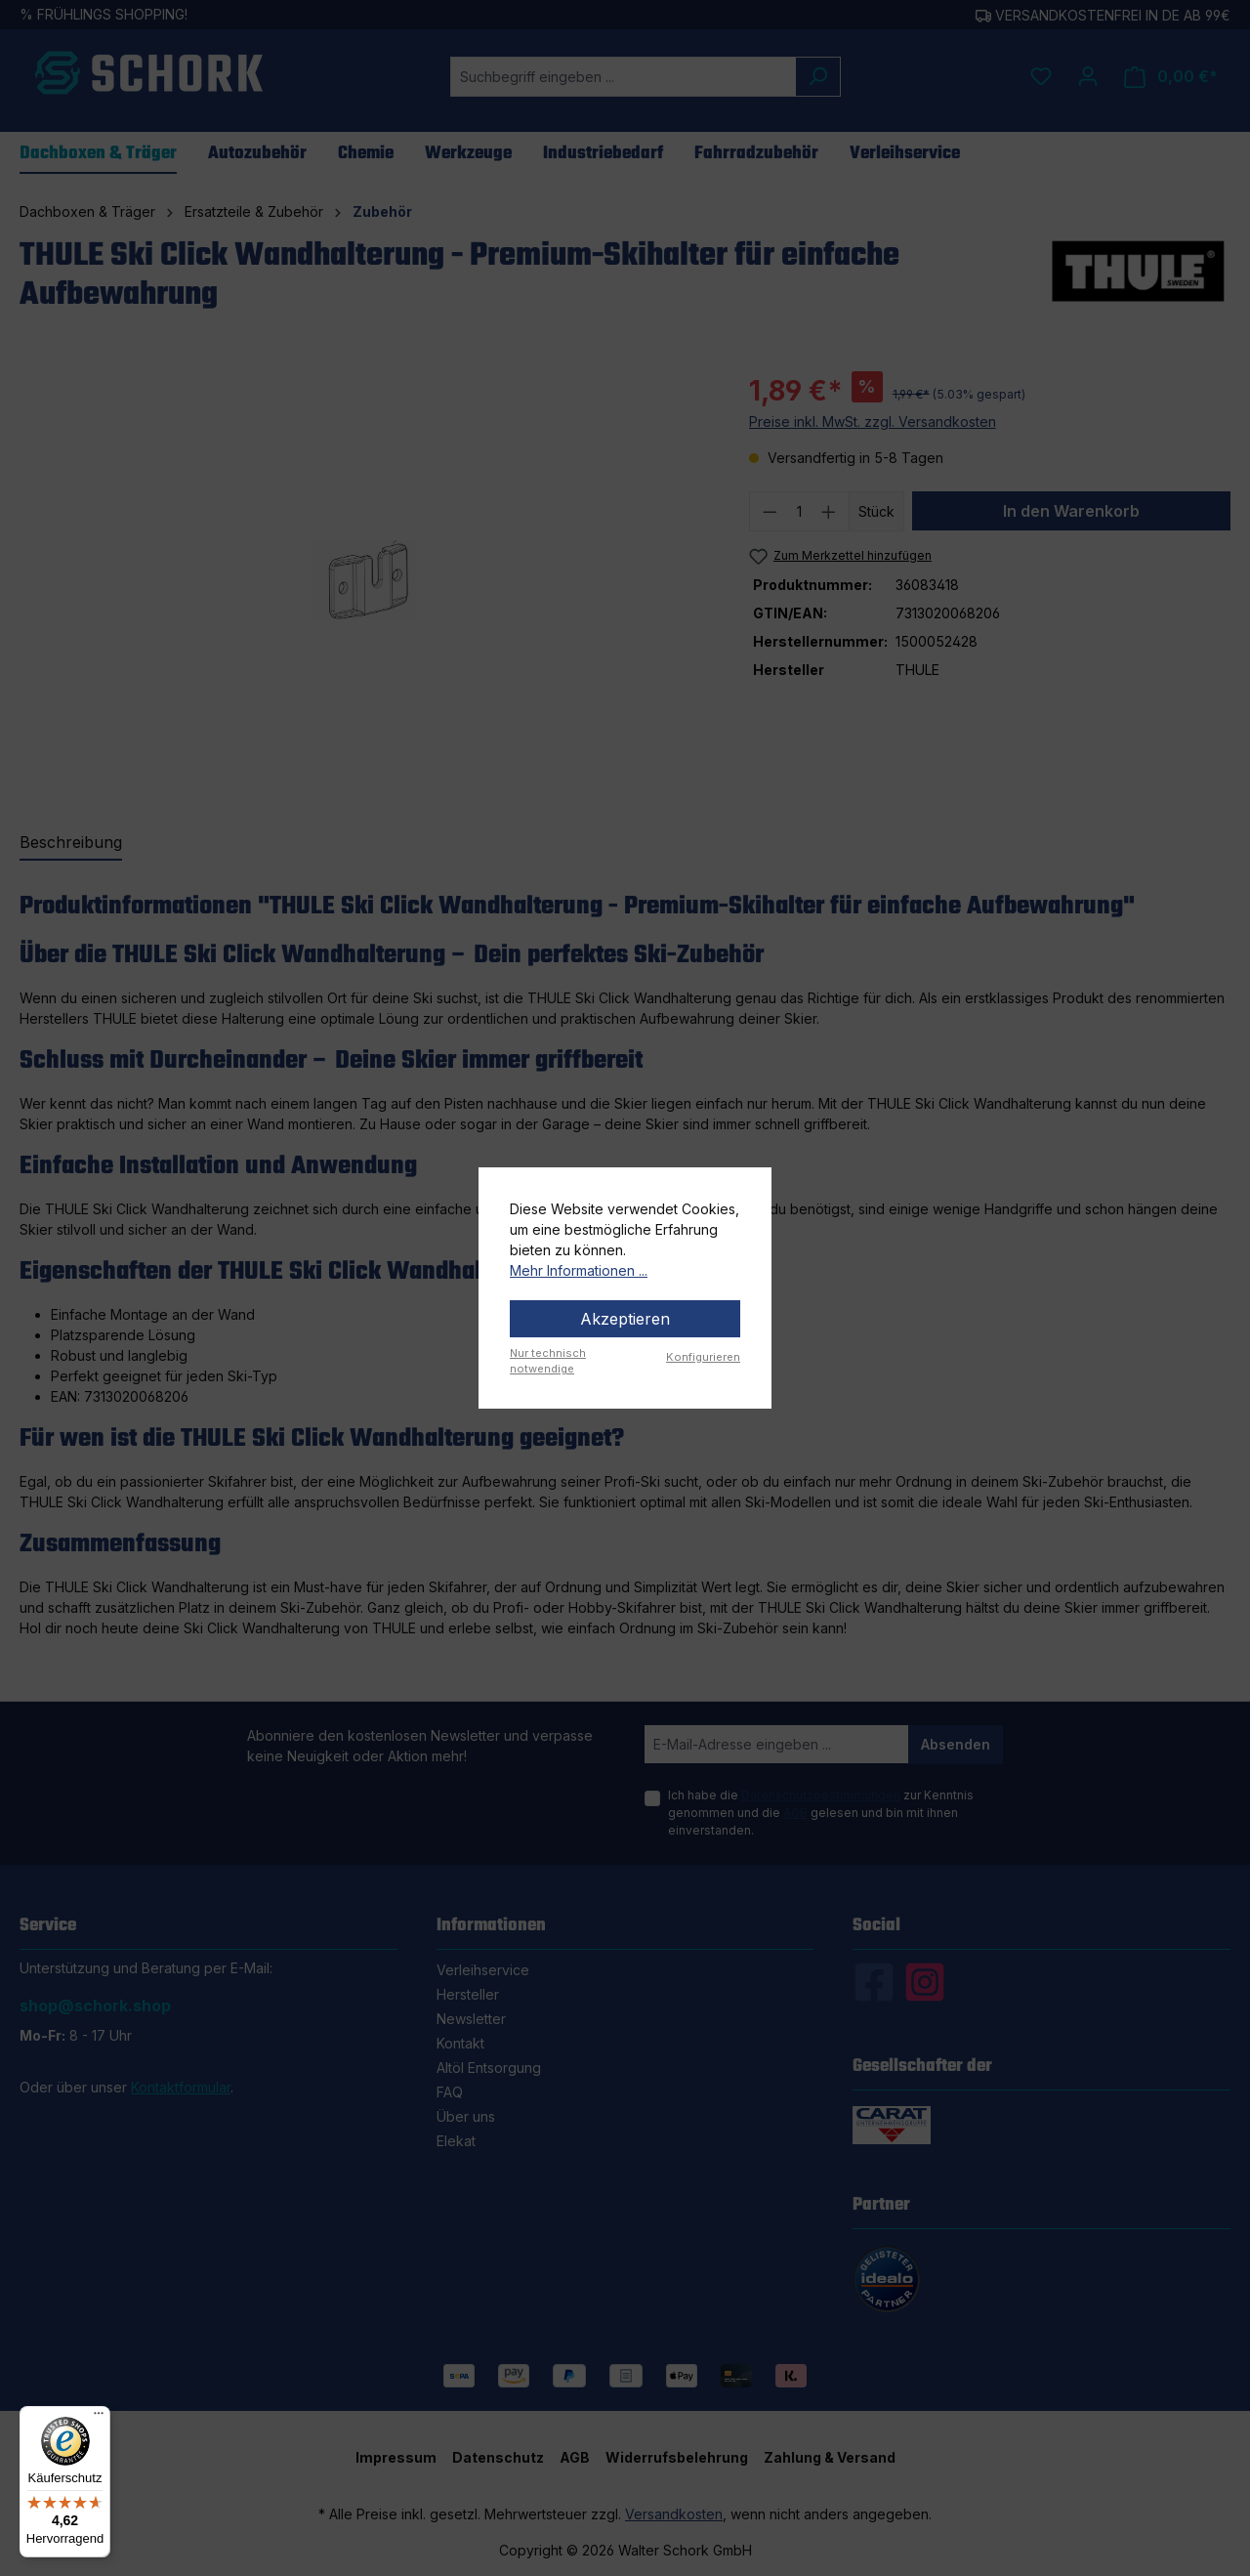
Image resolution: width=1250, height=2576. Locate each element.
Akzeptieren (625, 1319)
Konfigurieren (703, 1357)
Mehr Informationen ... (578, 1270)
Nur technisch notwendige (548, 1361)
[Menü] (98, 2417)
